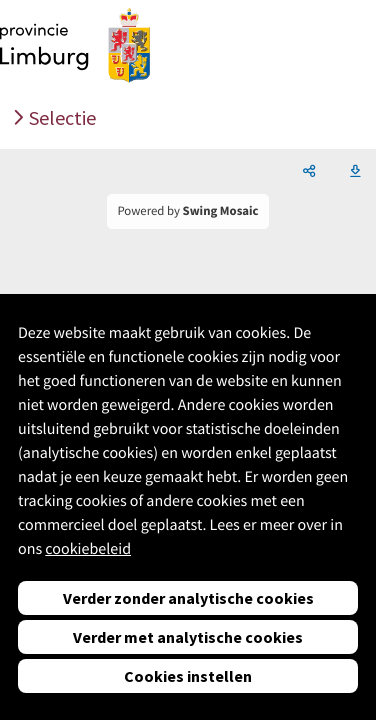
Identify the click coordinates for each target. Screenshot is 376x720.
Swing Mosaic (221, 211)
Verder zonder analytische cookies (188, 598)
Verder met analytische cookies (188, 637)
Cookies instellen (188, 676)
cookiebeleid (88, 549)
